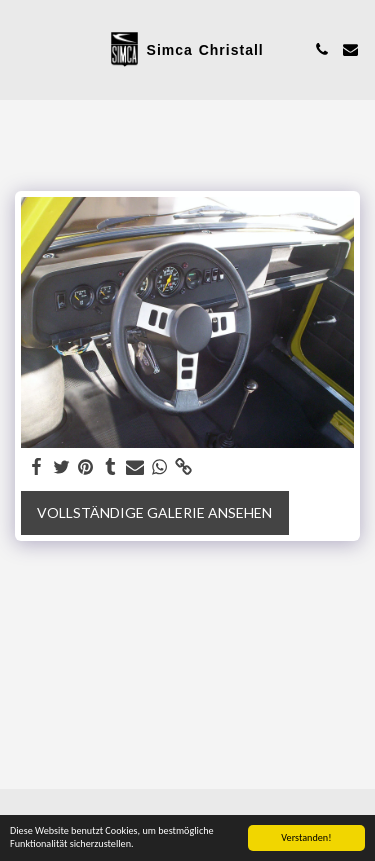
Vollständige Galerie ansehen (154, 512)
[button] (22, 49)
